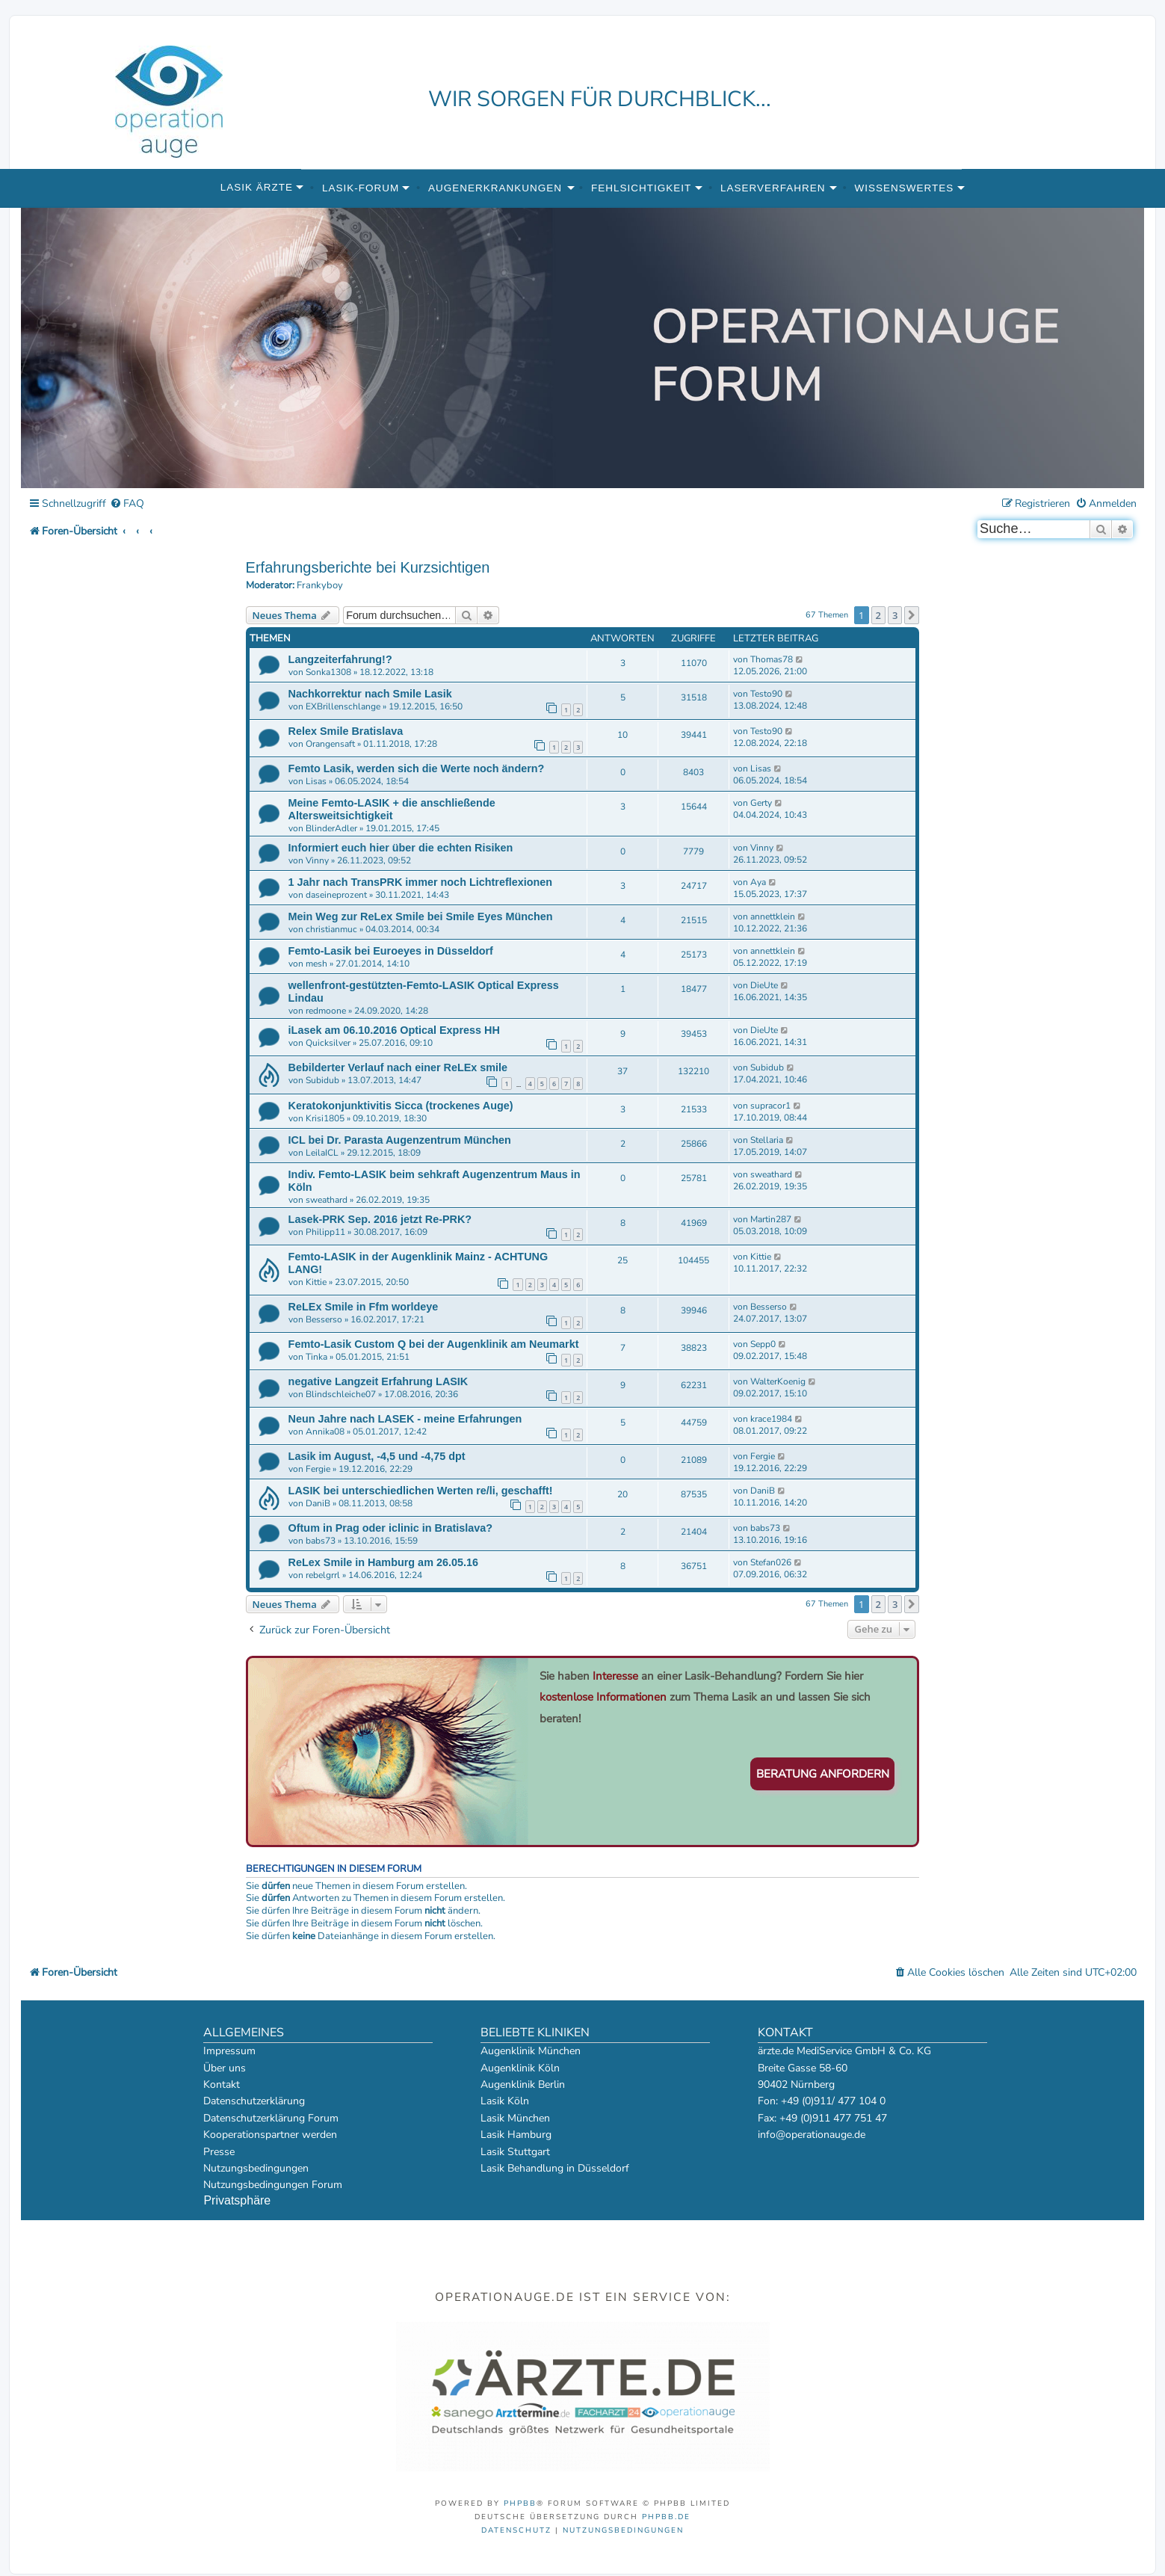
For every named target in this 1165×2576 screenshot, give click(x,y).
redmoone (326, 1011)
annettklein (772, 916)
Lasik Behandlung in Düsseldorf (554, 2168)
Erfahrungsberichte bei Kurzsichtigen (368, 567)
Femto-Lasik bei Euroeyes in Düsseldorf (390, 951)
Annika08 (325, 1432)
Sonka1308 (328, 672)
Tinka (316, 1357)
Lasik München (515, 2118)
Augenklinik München (530, 2051)
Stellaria (766, 1140)
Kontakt (221, 2084)
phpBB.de (666, 2517)
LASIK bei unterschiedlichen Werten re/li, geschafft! (420, 1491)
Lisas (316, 781)
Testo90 (766, 694)
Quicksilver (328, 1043)
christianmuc (331, 929)
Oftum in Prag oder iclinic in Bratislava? (390, 1528)
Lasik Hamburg (515, 2134)
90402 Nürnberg (796, 2084)
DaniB (318, 1503)
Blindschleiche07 (341, 1394)
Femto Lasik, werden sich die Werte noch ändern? (416, 768)
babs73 (321, 1541)
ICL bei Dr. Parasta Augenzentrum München (399, 1140)
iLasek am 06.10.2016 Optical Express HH (394, 1030)
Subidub (322, 1080)
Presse (219, 2152)
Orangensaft (330, 744)
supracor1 (770, 1106)
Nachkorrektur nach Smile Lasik (370, 694)
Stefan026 (770, 1562)
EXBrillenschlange (343, 706)
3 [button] (894, 615)
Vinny (317, 860)
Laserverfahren (773, 188)
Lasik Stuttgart (515, 2152)
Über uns (224, 2068)
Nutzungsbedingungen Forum (272, 2185)
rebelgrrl (323, 1575)
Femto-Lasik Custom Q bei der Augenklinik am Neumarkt (433, 1344)
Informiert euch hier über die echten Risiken (400, 848)
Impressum (229, 2051)
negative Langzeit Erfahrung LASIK (378, 1381)
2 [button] (878, 615)
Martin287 (770, 1219)
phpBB (520, 2503)
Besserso (324, 1319)
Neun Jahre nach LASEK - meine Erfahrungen (405, 1419)
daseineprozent (336, 895)
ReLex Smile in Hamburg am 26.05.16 (383, 1562)
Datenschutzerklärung (254, 2101)
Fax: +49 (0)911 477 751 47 (822, 2118)
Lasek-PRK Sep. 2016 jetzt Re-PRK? (380, 1219)
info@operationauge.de (811, 2134)
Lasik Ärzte (256, 187)
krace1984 (771, 1419)
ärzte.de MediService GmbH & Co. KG (844, 2051)
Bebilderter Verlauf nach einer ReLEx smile (398, 1067)
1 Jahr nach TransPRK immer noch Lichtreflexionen (420, 882)
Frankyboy (320, 585)
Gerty (761, 803)
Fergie (318, 1469)
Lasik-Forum (360, 188)
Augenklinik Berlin (522, 2084)
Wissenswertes (904, 188)
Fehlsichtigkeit (641, 188)
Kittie (316, 1282)
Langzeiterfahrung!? (340, 659)
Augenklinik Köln (520, 2068)
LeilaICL (322, 1153)
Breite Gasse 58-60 (802, 2068)
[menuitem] (127, 504)
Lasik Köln (504, 2101)
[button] (911, 615)
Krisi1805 (325, 1118)
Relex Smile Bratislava (346, 731)
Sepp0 (763, 1344)
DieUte (764, 985)
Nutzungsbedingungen (256, 2168)
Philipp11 (325, 1232)
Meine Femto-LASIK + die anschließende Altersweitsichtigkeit (391, 809)
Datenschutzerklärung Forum (271, 2118)
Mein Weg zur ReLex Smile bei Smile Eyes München (420, 916)
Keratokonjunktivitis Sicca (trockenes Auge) (400, 1106)
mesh (316, 964)
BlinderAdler (331, 828)
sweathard (326, 1200)
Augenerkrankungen (495, 188)
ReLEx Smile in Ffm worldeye (363, 1307)
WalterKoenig (778, 1381)
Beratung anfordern (822, 1773)
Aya (758, 882)
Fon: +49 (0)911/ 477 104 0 (822, 2101)
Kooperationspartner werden (270, 2134)
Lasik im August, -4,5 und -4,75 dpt (377, 1456)
